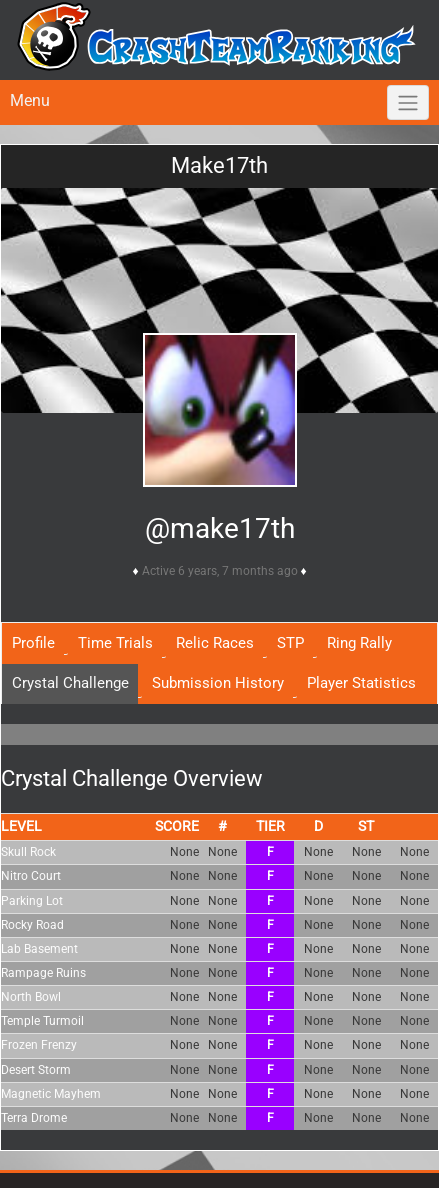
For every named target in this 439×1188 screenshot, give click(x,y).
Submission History (218, 683)
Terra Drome (34, 1118)
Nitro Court (31, 876)
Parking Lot (32, 901)
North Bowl (31, 997)
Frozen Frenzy (39, 1045)
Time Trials (115, 643)
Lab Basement (39, 949)
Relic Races (215, 643)
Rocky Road (32, 925)
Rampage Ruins (43, 973)
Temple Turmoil (42, 1021)
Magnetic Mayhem (51, 1094)
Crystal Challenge (70, 683)
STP (290, 643)
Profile (33, 643)
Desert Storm (36, 1070)
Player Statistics (361, 683)
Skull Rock (28, 852)
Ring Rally (359, 643)
